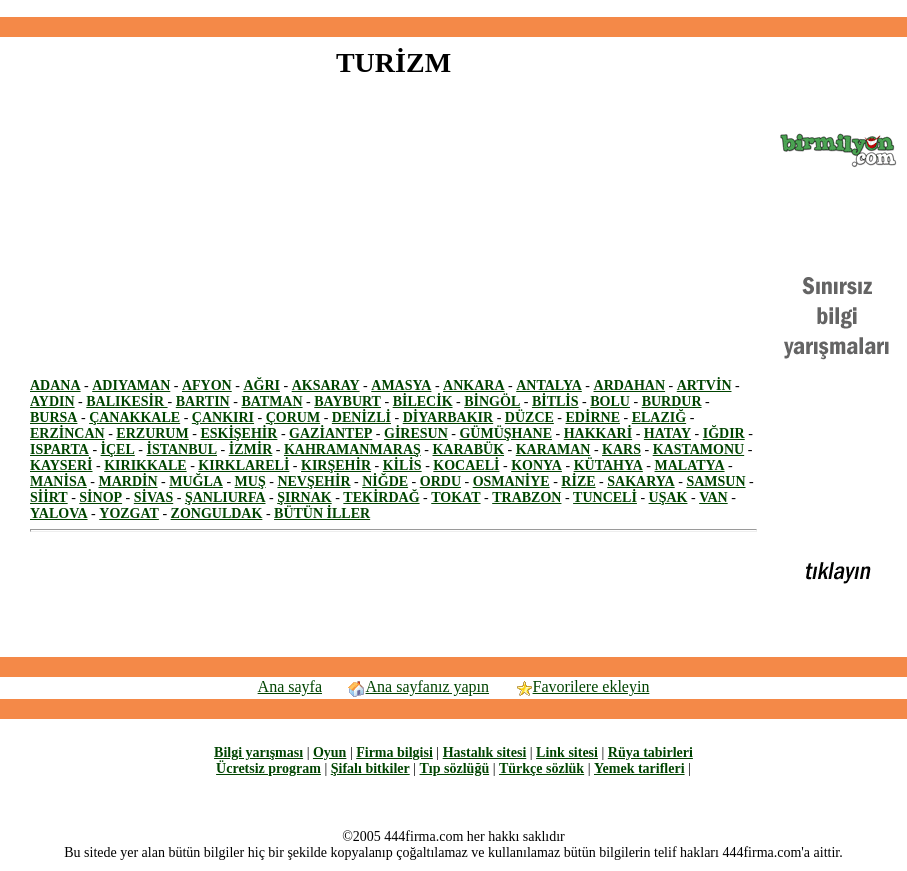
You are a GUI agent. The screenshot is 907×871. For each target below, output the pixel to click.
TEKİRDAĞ (381, 497)
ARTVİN (704, 385)
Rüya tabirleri (650, 752)
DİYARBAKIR (448, 417)
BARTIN (203, 401)
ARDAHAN (630, 385)
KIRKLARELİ (243, 465)
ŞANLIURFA (225, 497)
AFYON (207, 385)
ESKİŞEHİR (238, 433)
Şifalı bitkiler (370, 768)
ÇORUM (293, 417)
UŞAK (668, 497)
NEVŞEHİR (313, 481)
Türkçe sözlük (541, 768)
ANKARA (473, 385)
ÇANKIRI (223, 417)
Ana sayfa (290, 686)
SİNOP (100, 497)
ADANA (55, 385)
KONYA (536, 465)
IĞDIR (724, 433)
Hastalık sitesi (485, 752)
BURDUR (672, 401)
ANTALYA (549, 385)
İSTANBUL (181, 449)
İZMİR (251, 449)
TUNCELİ (605, 497)
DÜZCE (529, 417)
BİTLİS (555, 401)
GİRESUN (416, 433)
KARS (621, 449)
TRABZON (526, 497)
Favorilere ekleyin (582, 686)
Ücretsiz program (268, 768)
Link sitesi (567, 752)
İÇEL (118, 449)
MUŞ (250, 481)
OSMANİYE (511, 481)
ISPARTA (59, 449)
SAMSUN (715, 481)
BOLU (610, 401)
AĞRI (261, 385)
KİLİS (402, 465)
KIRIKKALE (145, 465)
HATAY (667, 433)
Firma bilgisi (394, 752)
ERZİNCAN (67, 433)
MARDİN (127, 481)
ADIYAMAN (131, 385)
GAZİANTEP (330, 433)
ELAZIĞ (659, 417)
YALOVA (59, 513)
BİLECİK (423, 401)
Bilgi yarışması (258, 752)
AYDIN (52, 401)
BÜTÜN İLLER (322, 513)
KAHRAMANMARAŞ (352, 449)
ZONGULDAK (217, 513)
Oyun (329, 752)
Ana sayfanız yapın (418, 686)
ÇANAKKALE (134, 417)
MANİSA (58, 481)
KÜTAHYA (608, 465)
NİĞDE (385, 481)
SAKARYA (640, 481)
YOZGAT (129, 513)
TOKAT (455, 497)
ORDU (440, 481)
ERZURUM (152, 433)
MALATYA (690, 465)
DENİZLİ (361, 417)
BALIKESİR (126, 401)
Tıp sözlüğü (455, 768)
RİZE (578, 481)
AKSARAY (326, 385)
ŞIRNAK (304, 497)
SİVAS (153, 497)
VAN (713, 497)
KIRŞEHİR (336, 465)
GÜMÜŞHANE (505, 433)
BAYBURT (347, 401)
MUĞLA (196, 481)
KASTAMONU (699, 449)
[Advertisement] (454, 8)
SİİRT (49, 497)
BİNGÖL (492, 401)
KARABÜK (468, 449)
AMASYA (401, 385)
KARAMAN (553, 449)
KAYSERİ (61, 465)
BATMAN (271, 401)
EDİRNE (593, 417)
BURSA (53, 417)
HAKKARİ (598, 433)
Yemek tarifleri (639, 768)
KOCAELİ (466, 465)
